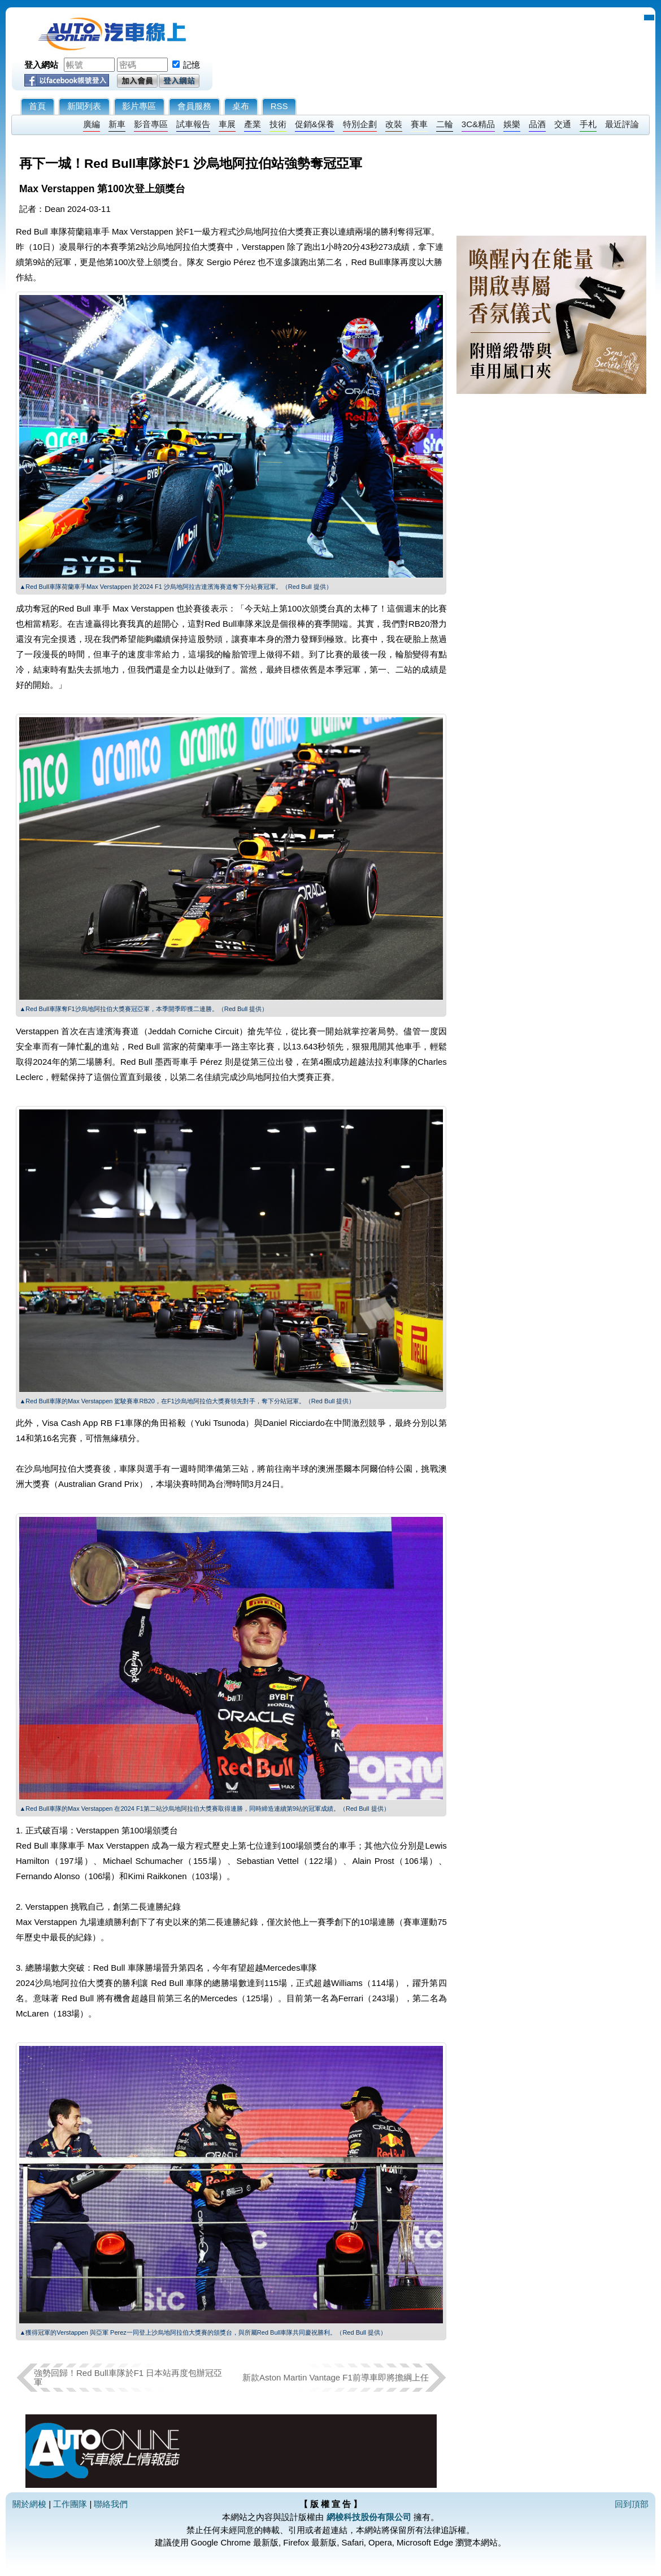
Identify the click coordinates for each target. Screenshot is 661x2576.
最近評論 (622, 124)
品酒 (537, 124)
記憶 (191, 65)
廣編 (91, 124)
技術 (277, 124)
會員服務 (194, 106)
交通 (562, 124)
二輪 (444, 124)
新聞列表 (84, 106)
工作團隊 (70, 2504)
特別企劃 (360, 124)
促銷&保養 (314, 124)
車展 (227, 124)
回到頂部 (632, 2504)
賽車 (419, 124)
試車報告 (193, 124)
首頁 (37, 106)
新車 (116, 124)
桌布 (240, 106)
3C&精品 (478, 124)
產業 (252, 124)
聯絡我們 (111, 2504)
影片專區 (139, 106)
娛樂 (511, 124)
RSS (279, 106)
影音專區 (151, 124)
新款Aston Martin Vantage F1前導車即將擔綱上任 (335, 2377)
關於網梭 (29, 2504)
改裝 (393, 124)
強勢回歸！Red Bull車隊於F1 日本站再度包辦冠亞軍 (128, 2377)
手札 (588, 124)
